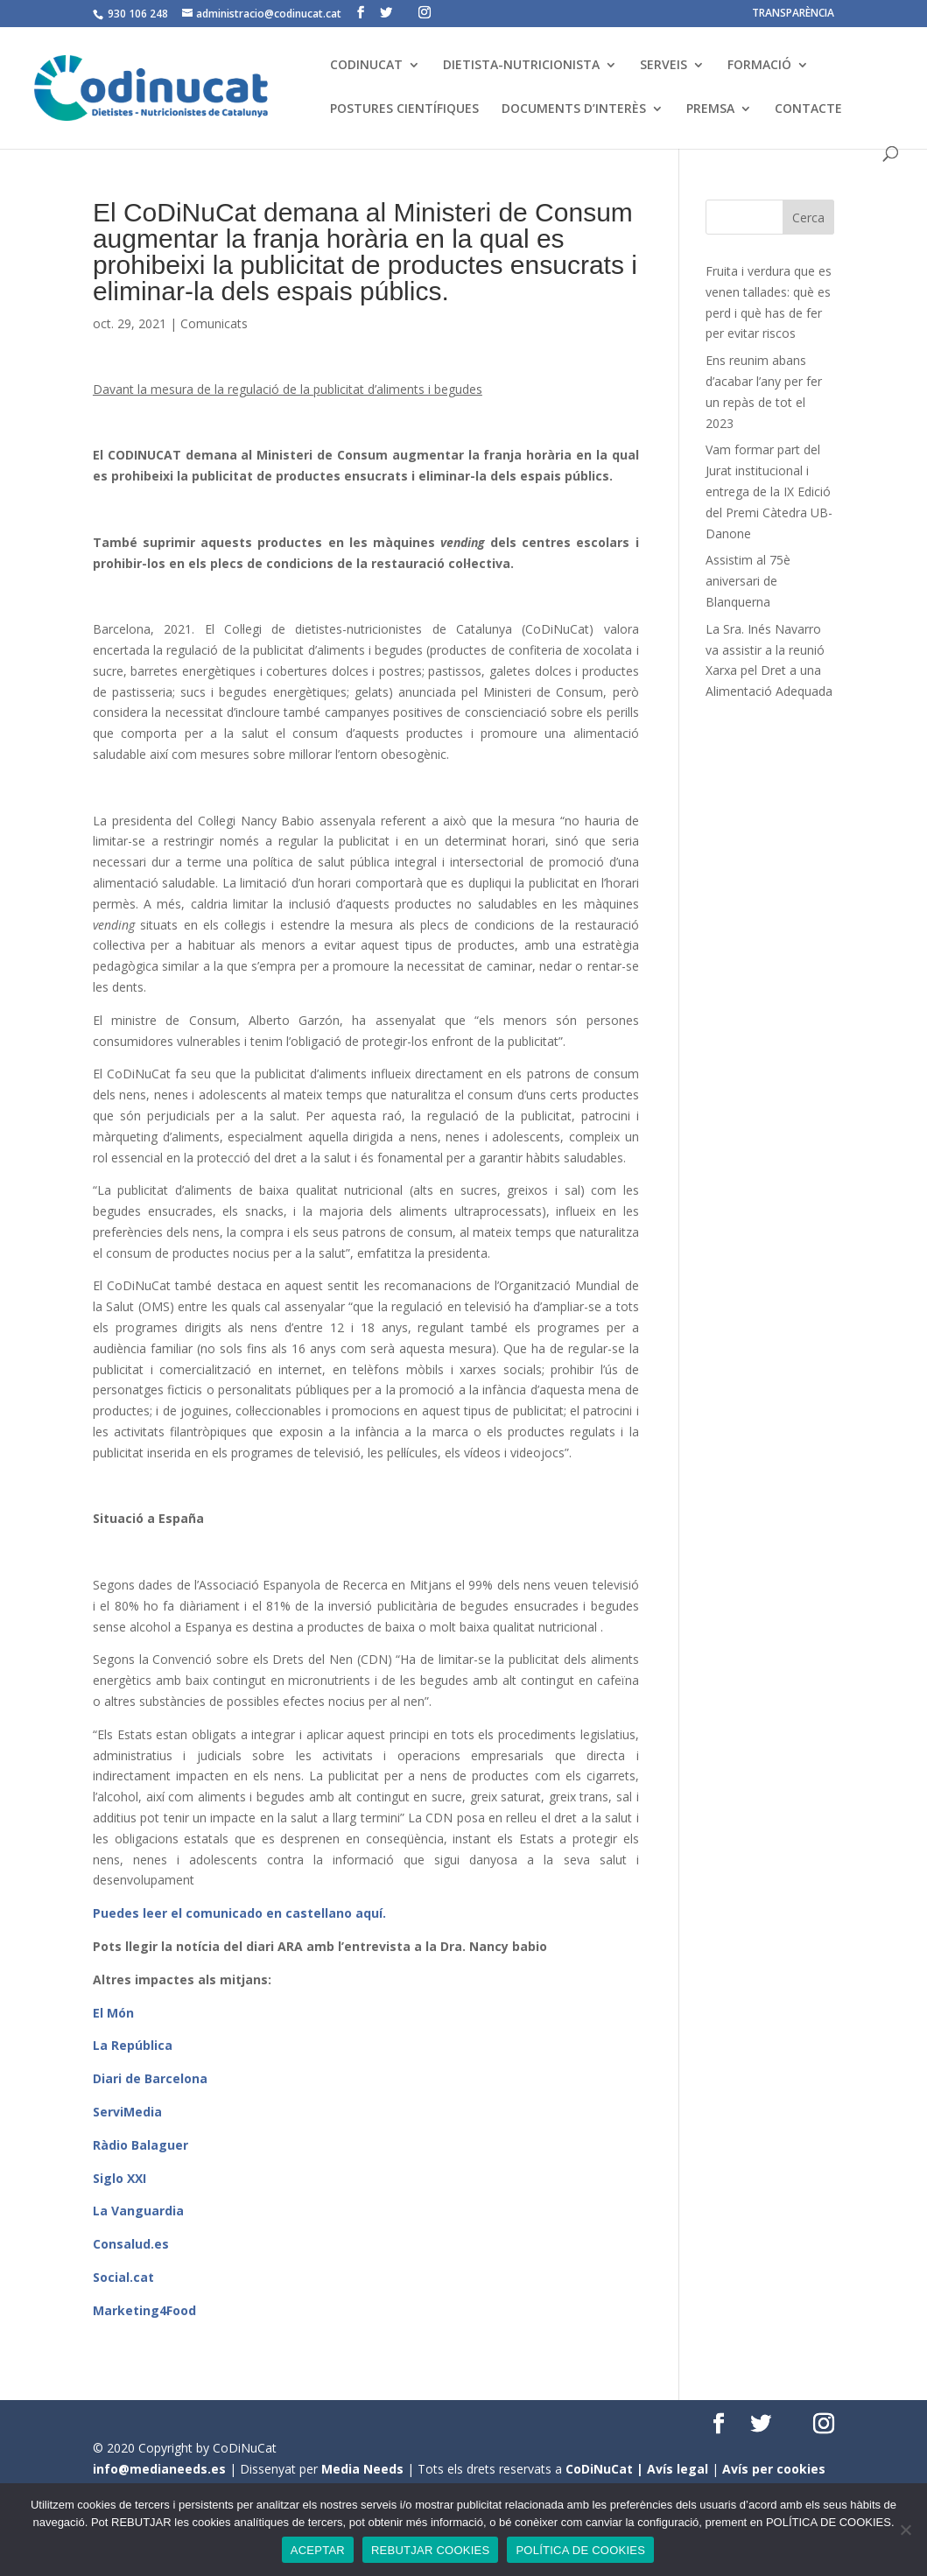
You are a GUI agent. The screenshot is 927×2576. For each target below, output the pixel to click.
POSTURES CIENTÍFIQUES (404, 109)
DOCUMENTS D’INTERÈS (574, 109)
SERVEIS (663, 66)
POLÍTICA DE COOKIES (580, 2550)
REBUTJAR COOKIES (430, 2550)
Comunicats (214, 323)
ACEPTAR (318, 2550)
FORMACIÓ (759, 66)
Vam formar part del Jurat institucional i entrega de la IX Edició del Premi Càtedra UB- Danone (769, 491)
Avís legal (677, 2468)
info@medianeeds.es (159, 2468)
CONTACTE (808, 109)
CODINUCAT (366, 66)
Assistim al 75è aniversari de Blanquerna (748, 580)
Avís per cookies (773, 2468)
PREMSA (710, 109)
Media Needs (362, 2468)
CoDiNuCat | (606, 2468)
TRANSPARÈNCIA (793, 14)
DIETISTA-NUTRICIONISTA (521, 66)
